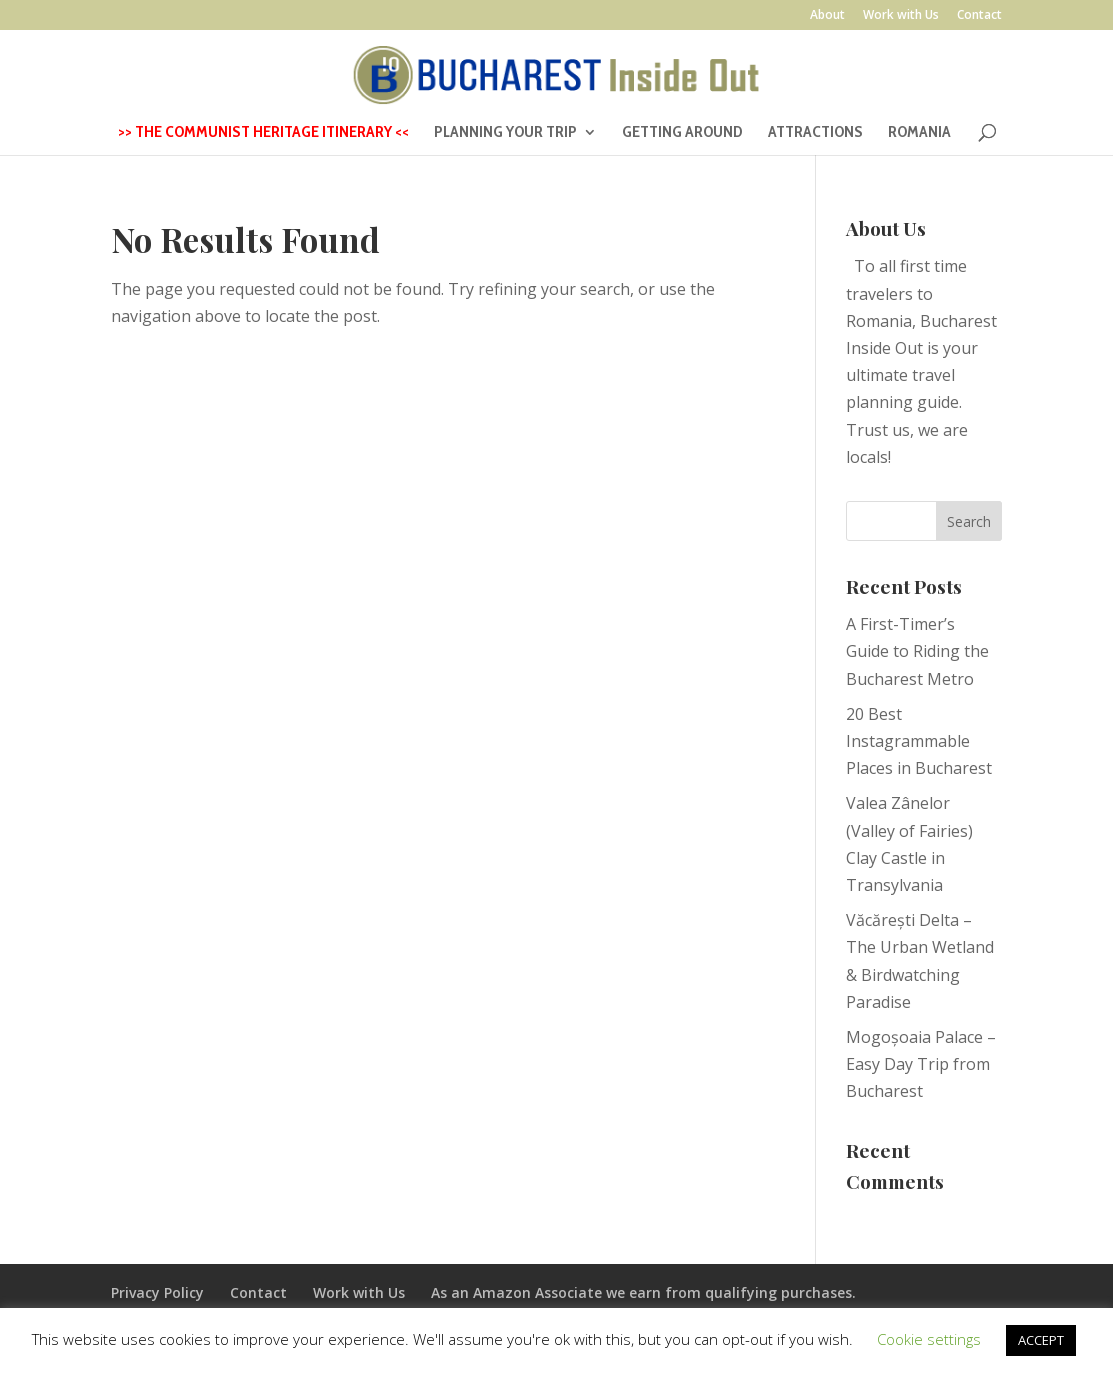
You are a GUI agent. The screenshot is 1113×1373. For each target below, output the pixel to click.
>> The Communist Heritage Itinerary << (263, 133)
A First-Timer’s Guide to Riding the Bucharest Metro (917, 651)
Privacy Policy (157, 1292)
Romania (919, 133)
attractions (815, 133)
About (827, 16)
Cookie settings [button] (929, 1339)
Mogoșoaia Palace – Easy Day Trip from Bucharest (921, 1064)
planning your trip (505, 133)
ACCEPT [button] (1041, 1340)
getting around (682, 133)
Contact (979, 16)
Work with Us (901, 16)
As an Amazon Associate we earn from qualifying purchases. (643, 1292)
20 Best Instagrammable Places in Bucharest (919, 741)
